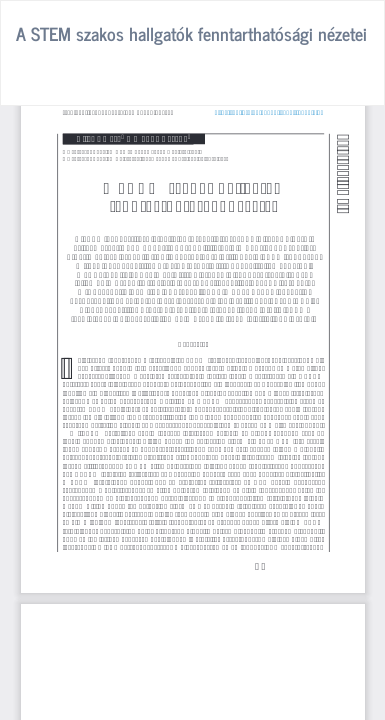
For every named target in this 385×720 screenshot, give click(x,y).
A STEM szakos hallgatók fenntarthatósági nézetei (191, 33)
